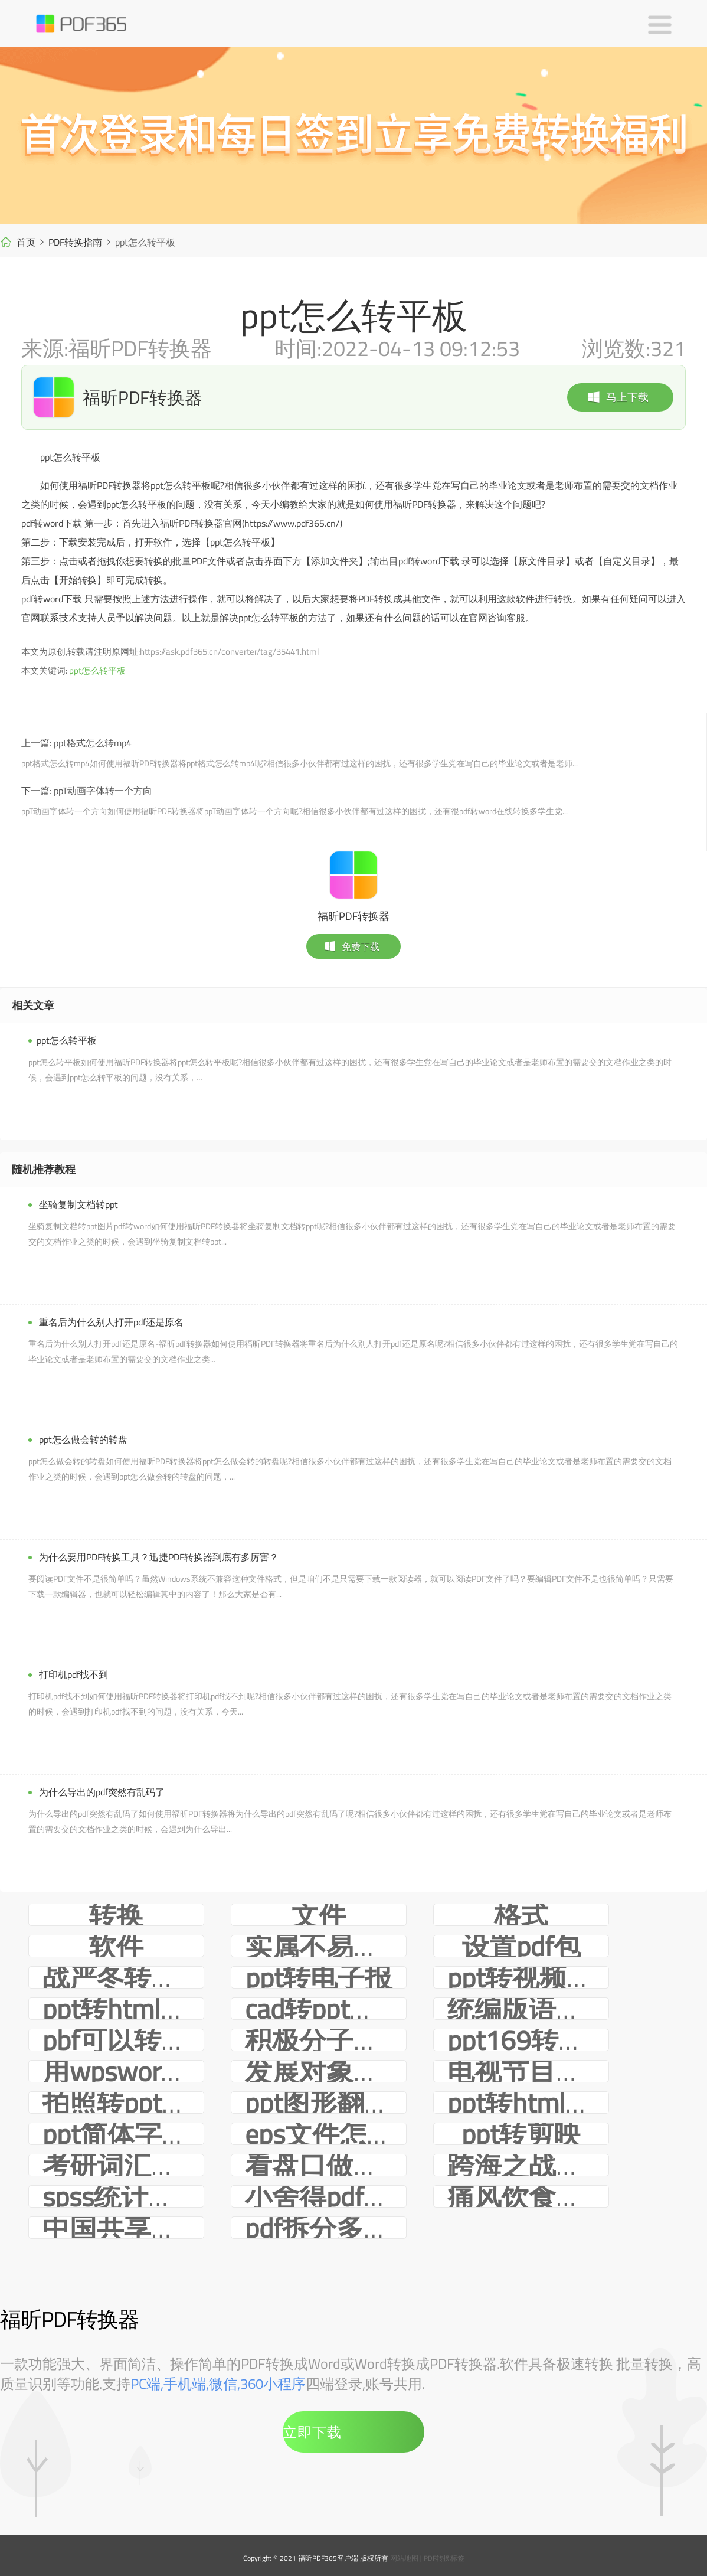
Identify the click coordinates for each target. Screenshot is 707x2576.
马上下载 (618, 397)
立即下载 (312, 2432)
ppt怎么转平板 (97, 670)
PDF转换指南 (75, 242)
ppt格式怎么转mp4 (93, 743)
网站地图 (404, 2558)
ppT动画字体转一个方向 (103, 790)
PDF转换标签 (444, 2558)
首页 (26, 242)
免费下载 (351, 946)
